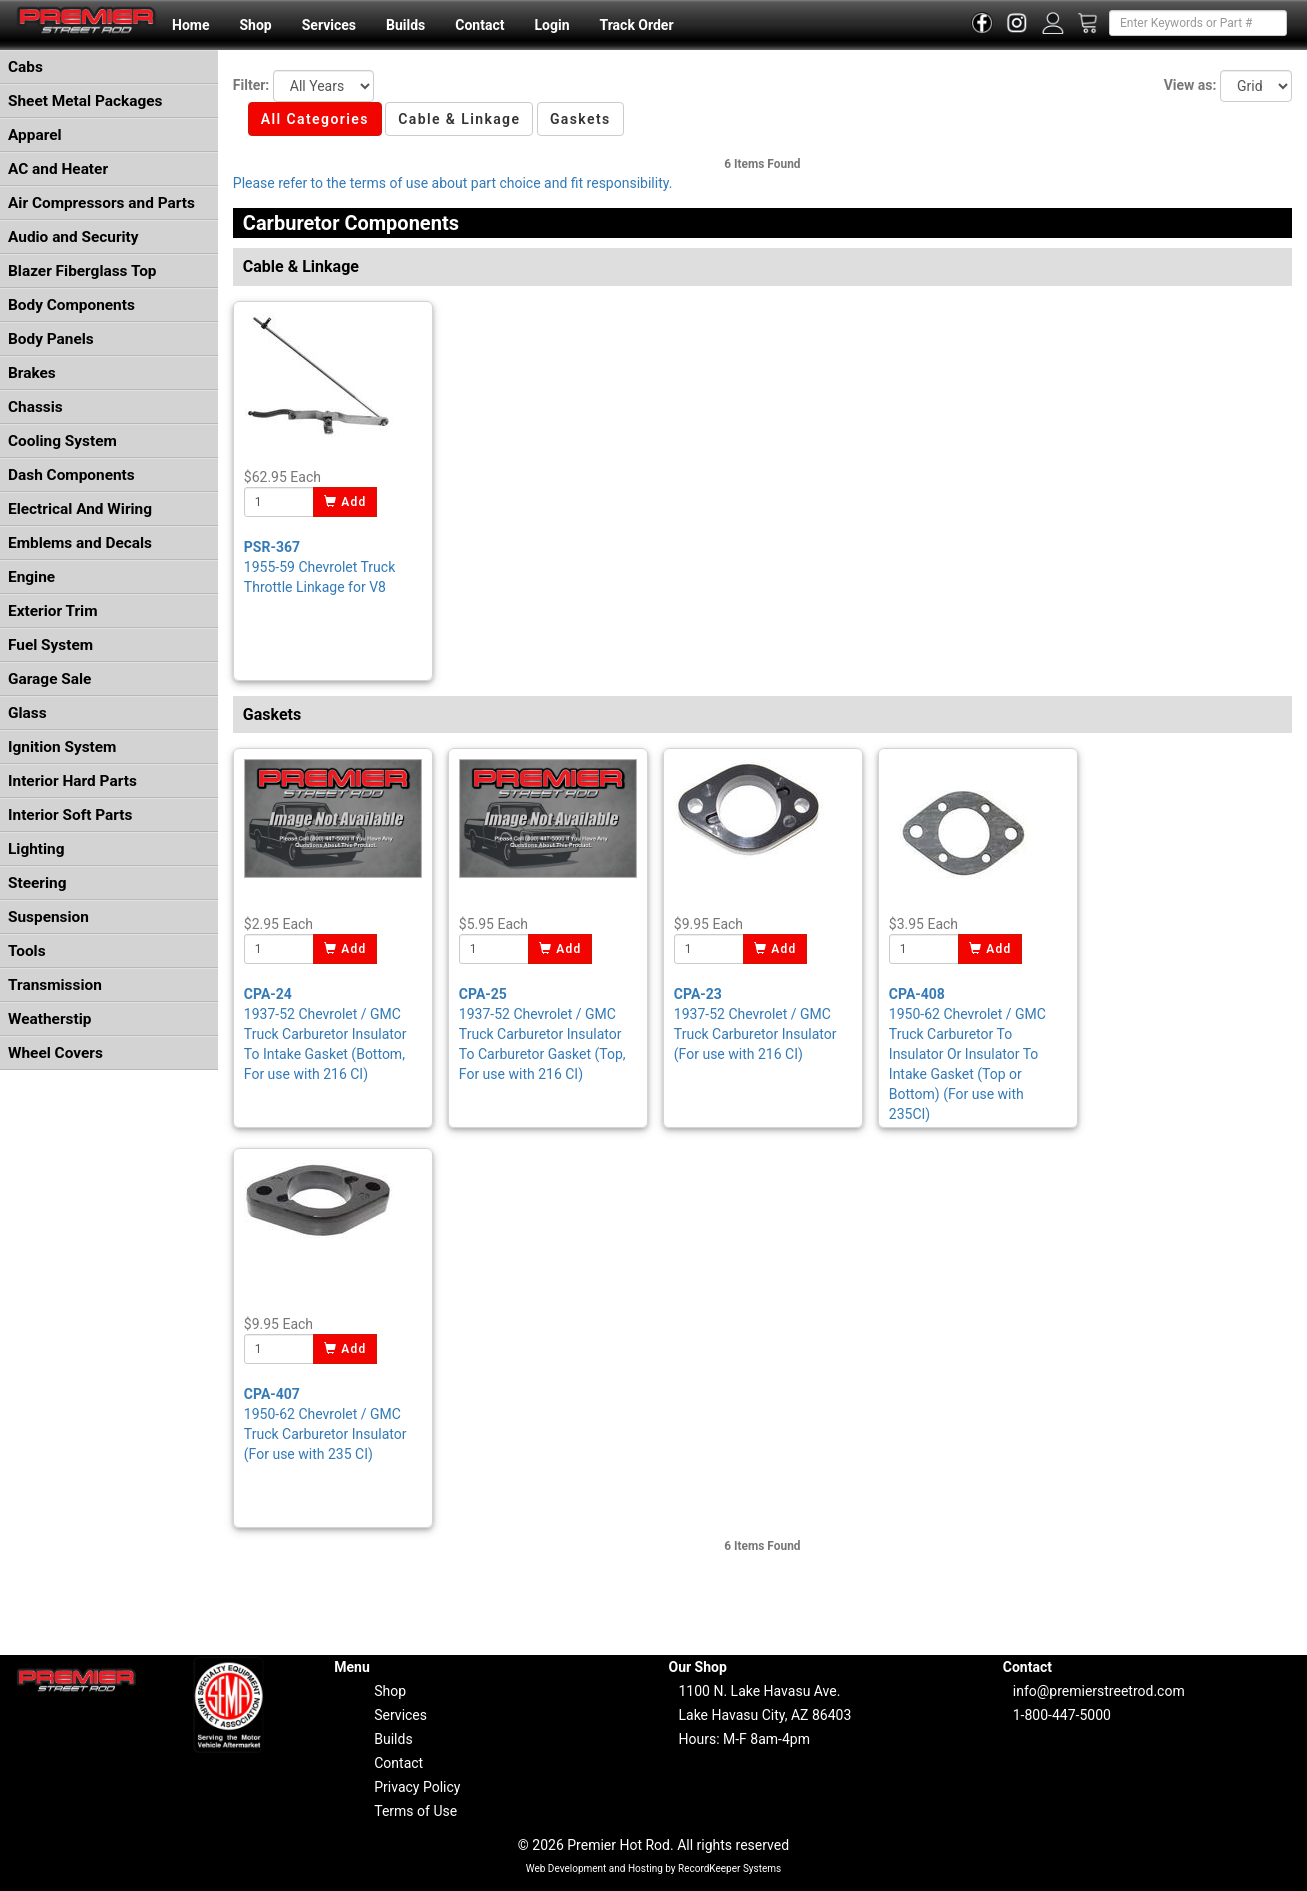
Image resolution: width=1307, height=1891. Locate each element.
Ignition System (62, 747)
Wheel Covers (55, 1053)
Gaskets (580, 119)
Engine (31, 577)
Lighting (36, 849)
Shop (255, 25)
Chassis (35, 407)
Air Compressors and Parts (101, 203)
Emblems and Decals (80, 543)
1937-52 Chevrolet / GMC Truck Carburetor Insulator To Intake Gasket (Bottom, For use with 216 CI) (325, 1034)
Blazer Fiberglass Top (82, 271)
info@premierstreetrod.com (1099, 1691)
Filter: (251, 85)
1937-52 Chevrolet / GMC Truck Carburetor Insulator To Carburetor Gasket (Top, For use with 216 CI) (542, 1034)
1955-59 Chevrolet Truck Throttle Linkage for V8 (319, 567)
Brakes (32, 373)
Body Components (71, 305)
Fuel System (50, 645)
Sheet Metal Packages (85, 101)
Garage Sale (49, 679)
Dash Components (71, 475)
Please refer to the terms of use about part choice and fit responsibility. (453, 183)
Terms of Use (415, 1811)
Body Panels (51, 339)
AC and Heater (58, 169)
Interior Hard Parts (72, 781)
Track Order (636, 25)
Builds (405, 25)
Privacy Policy (417, 1787)
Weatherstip (49, 1019)
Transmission (55, 985)
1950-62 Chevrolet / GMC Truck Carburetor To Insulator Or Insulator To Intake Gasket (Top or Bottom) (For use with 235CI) (967, 1054)
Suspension (48, 917)
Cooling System (62, 441)
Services (329, 25)
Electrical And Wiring (80, 509)
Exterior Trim (53, 611)
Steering (37, 883)
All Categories (315, 119)
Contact (479, 25)
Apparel (35, 135)
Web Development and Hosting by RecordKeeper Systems (654, 1868)
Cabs (25, 67)
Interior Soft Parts (70, 815)
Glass (27, 713)
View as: (1190, 85)
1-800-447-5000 (1062, 1715)
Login (551, 25)
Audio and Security (73, 237)
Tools (27, 951)
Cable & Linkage (459, 119)
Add (345, 502)
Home (190, 25)
